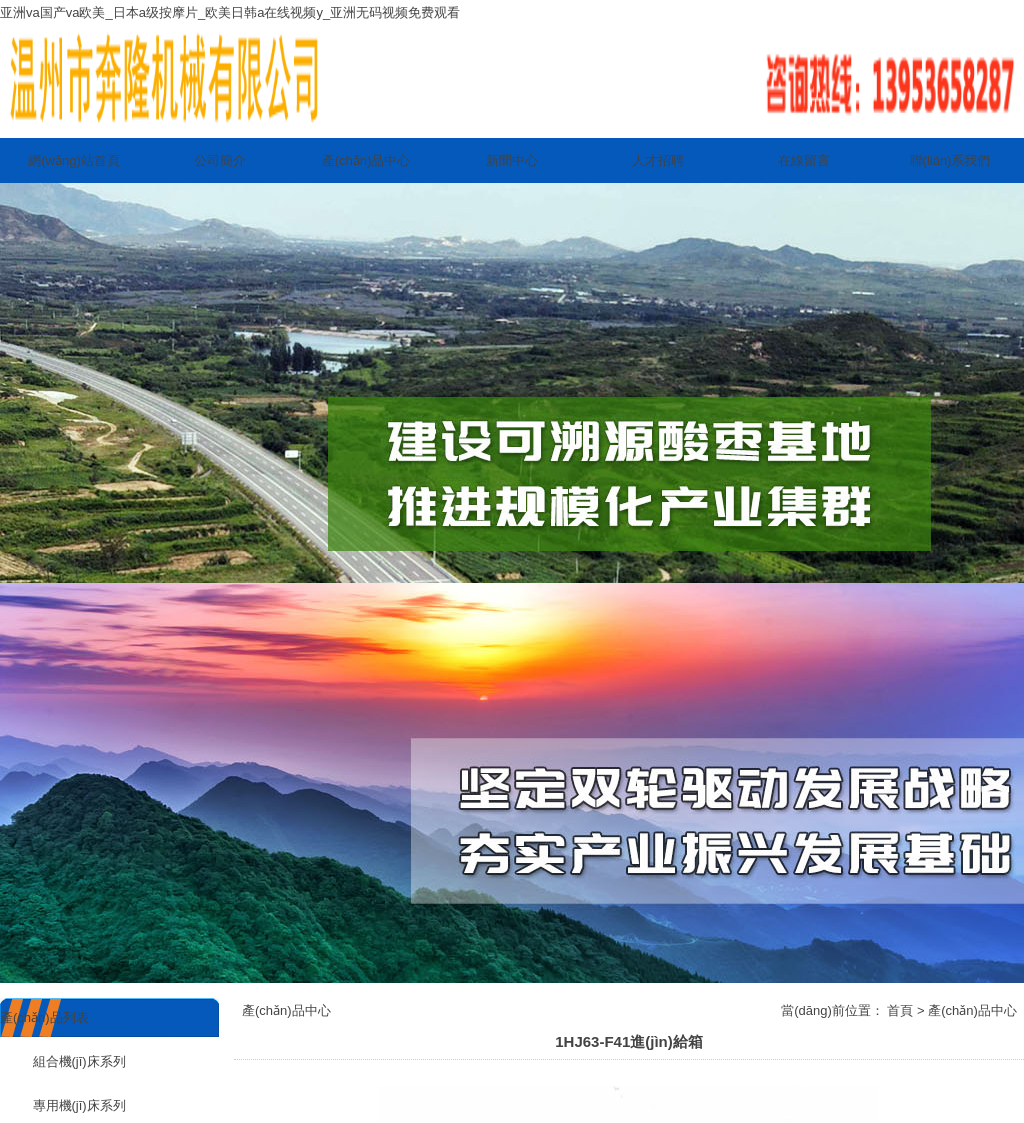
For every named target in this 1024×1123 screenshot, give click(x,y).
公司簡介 (220, 160)
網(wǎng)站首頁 (74, 160)
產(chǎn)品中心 (366, 160)
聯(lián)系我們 (950, 160)
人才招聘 (658, 160)
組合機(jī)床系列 (63, 1061)
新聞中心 (512, 160)
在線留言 (804, 160)
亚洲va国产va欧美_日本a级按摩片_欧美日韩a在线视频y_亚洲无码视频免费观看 (230, 12)
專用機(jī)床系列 (63, 1105)
